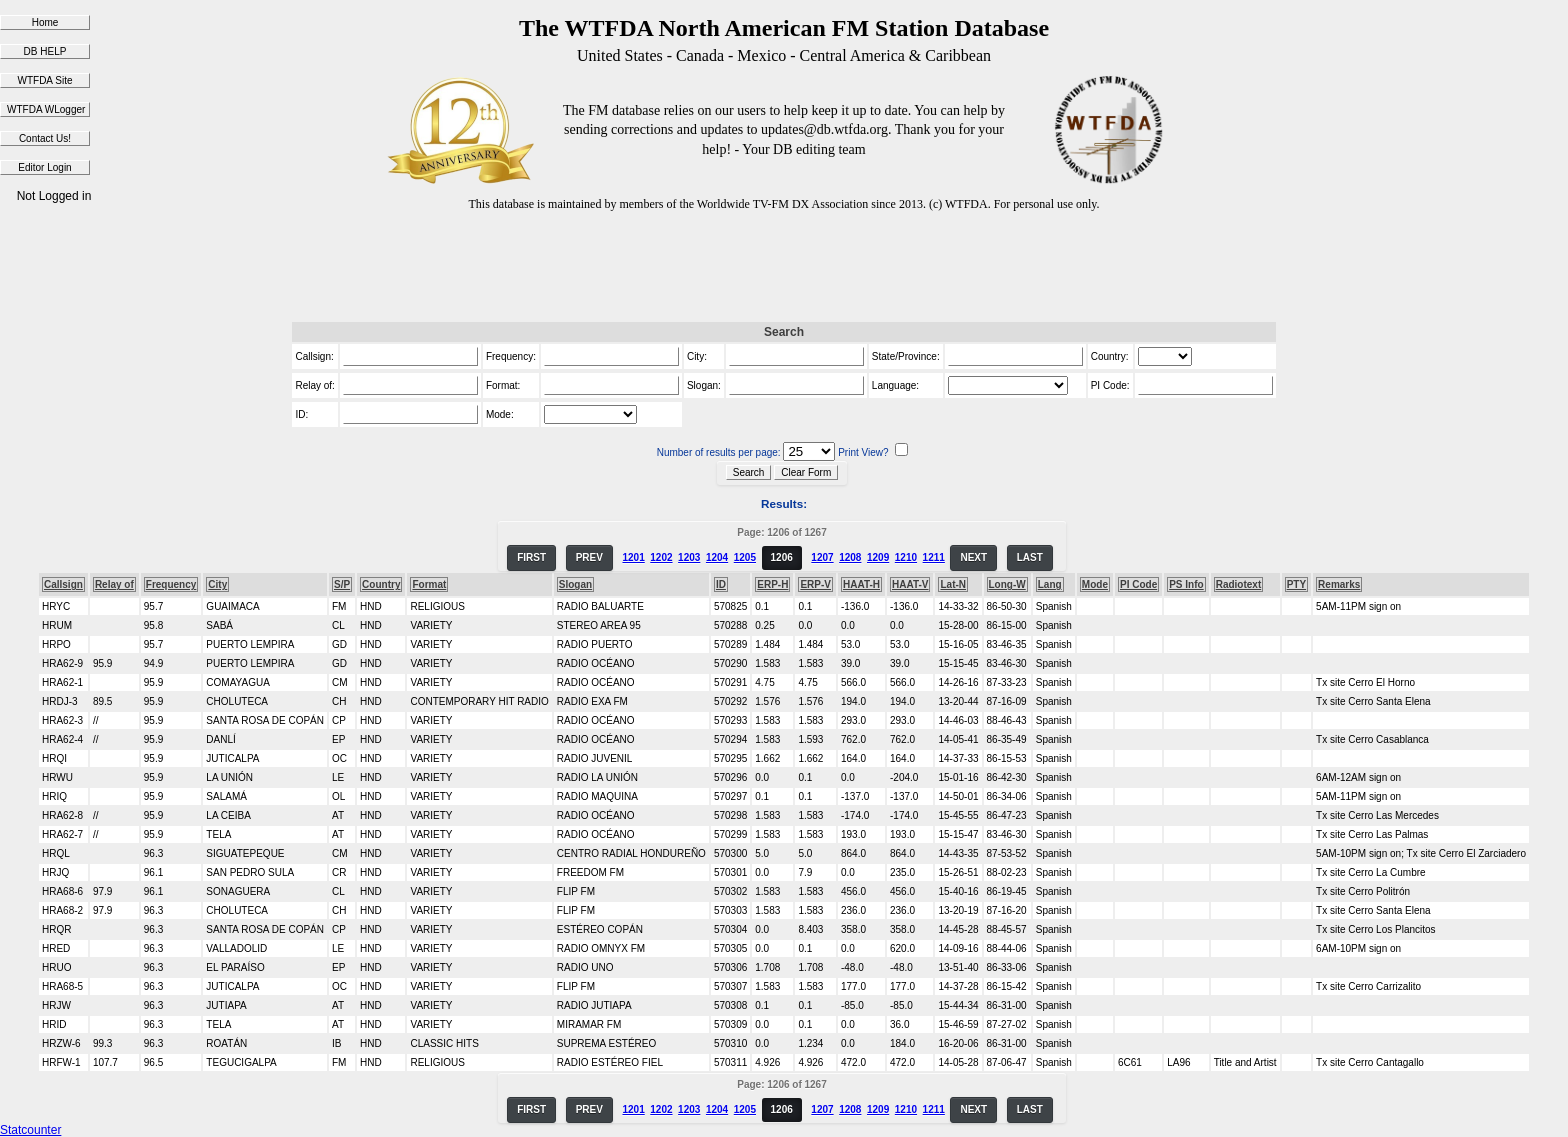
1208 (850, 557)
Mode (1095, 584)
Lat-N (953, 584)
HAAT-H (861, 584)
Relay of (114, 584)
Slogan (575, 584)
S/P (342, 584)
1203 (689, 557)
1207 (822, 557)
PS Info (1186, 584)
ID (721, 584)
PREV (589, 557)
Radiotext (1239, 584)
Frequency (171, 584)
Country (381, 584)
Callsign (63, 584)
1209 (878, 557)
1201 (633, 557)
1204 (717, 557)
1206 (782, 557)
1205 (745, 557)
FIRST (531, 557)
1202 (661, 557)
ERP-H (772, 584)
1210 (906, 557)
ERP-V (815, 584)
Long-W (1007, 584)
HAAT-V (910, 584)
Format (429, 584)
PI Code (1138, 584)
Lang (1050, 584)
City (217, 584)
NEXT (973, 557)
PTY (1296, 584)
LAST (1030, 557)
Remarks (1339, 584)
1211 (934, 557)
